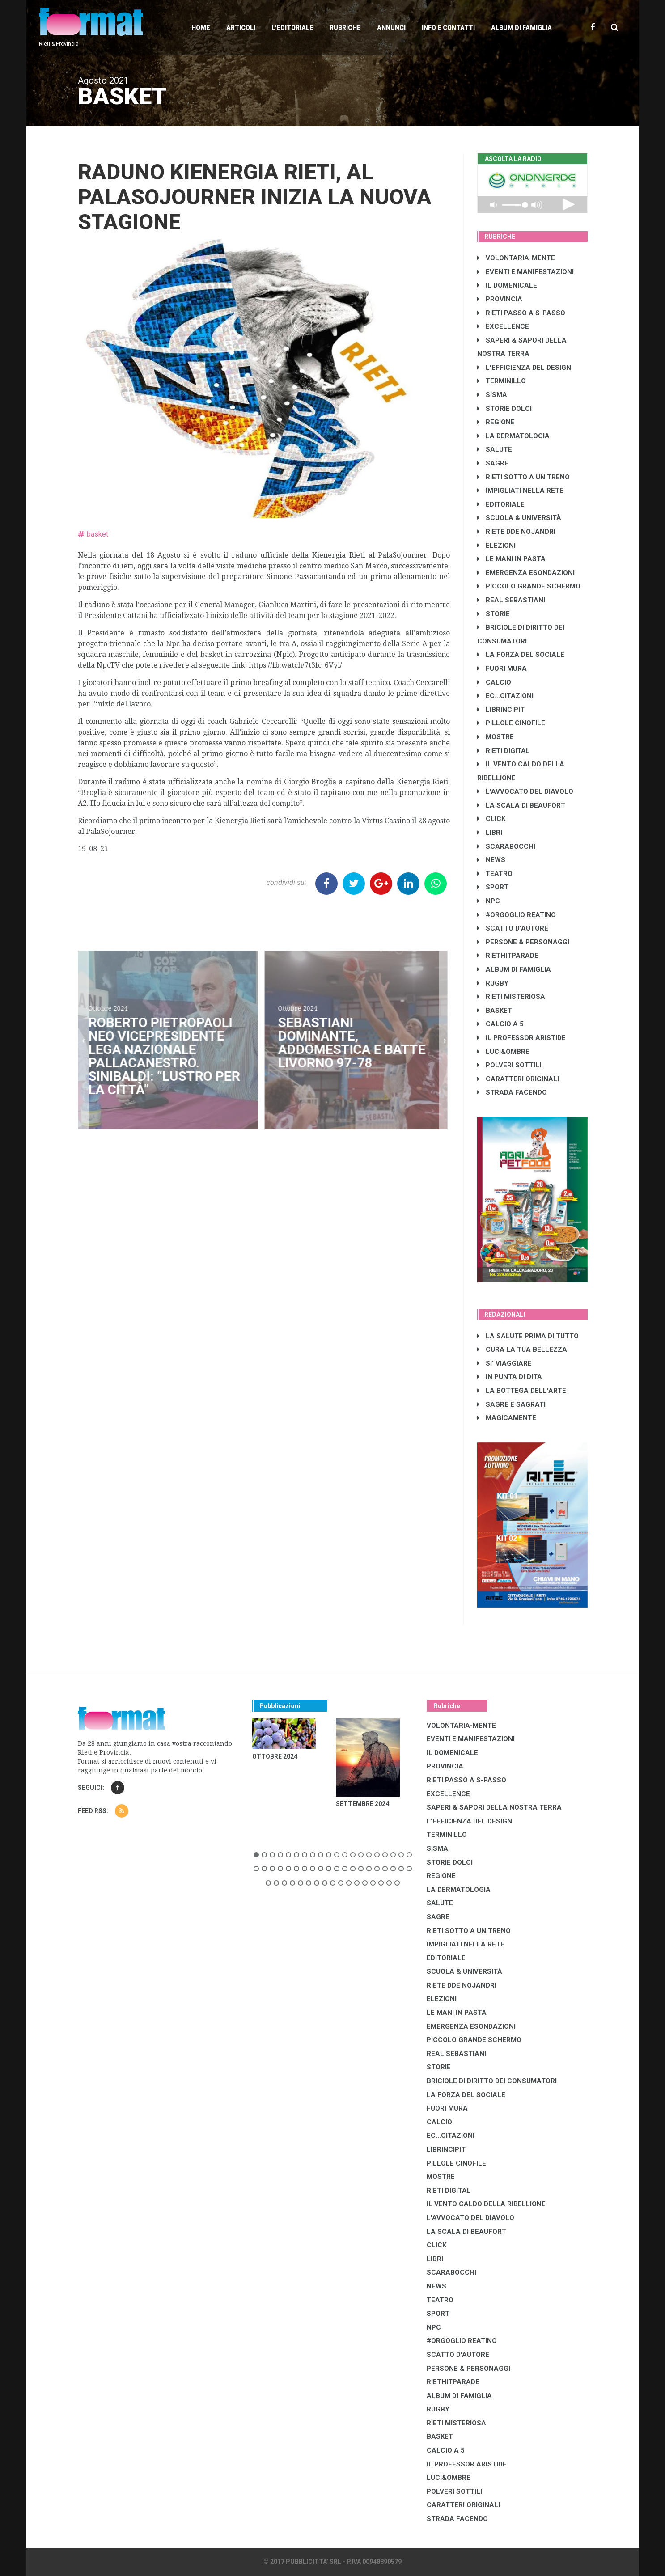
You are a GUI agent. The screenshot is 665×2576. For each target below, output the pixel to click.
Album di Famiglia (521, 27)
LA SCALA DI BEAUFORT (521, 805)
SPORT (492, 887)
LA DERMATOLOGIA (513, 436)
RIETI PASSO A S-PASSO (521, 313)
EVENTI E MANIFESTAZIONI (525, 272)
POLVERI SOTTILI (509, 1065)
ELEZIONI (496, 545)
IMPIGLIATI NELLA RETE (520, 490)
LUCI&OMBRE (503, 1052)
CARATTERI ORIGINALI (518, 1079)
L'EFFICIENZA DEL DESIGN (524, 368)
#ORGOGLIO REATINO (516, 915)
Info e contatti (448, 27)
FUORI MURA (502, 668)
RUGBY (492, 983)
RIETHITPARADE (507, 956)
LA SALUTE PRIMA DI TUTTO (528, 1336)
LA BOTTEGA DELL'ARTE (521, 1391)
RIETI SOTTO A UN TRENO (523, 477)
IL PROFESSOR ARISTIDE (521, 1038)
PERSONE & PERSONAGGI (523, 942)
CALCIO (494, 682)
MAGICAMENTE (506, 1418)
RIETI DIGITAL (503, 751)
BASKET (494, 1011)
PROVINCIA (499, 299)
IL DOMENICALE (507, 285)
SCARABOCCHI (506, 846)
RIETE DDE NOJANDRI (516, 532)
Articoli (240, 27)
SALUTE (494, 449)
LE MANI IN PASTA (511, 559)
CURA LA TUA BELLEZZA (522, 1349)
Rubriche (345, 27)
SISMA (492, 395)
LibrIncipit (501, 710)
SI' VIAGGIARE (504, 1363)
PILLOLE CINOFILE (511, 723)
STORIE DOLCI (504, 409)
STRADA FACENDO (512, 1092)
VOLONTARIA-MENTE (516, 258)
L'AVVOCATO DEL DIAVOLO (525, 791)
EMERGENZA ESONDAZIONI (526, 573)
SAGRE (492, 463)
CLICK (491, 819)
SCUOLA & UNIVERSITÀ (519, 518)
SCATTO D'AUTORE (512, 928)
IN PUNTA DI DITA (509, 1377)
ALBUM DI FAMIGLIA (514, 969)
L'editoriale (292, 27)
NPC (488, 901)
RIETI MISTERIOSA (511, 997)
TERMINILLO (501, 381)
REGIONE (496, 422)
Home (200, 27)
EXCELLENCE (503, 326)
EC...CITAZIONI (505, 696)
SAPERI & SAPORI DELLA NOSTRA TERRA (494, 1807)
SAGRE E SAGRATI (511, 1404)
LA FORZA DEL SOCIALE (520, 655)
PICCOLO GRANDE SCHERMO (528, 586)
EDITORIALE (501, 504)
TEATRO (495, 874)
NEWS (491, 860)
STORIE (493, 614)
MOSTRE (495, 737)
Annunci (391, 27)
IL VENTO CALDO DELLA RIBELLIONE (486, 2204)
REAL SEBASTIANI (511, 600)
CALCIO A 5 (500, 1024)
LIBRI (489, 833)
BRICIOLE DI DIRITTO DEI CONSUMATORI (492, 2081)
